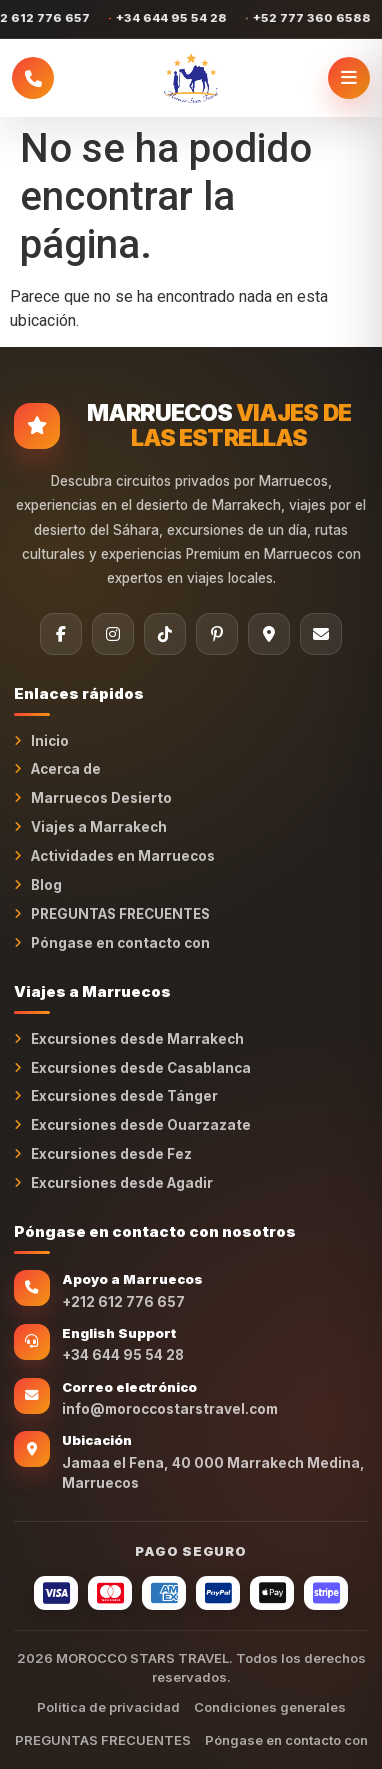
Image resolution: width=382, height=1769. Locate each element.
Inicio (50, 741)
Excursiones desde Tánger (124, 1096)
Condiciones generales (270, 1707)
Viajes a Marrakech (99, 827)
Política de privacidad (108, 1707)
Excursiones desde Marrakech (137, 1039)
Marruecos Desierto (101, 798)
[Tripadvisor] (269, 634)
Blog (46, 885)
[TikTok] (165, 634)
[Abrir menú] (349, 78)
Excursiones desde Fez (111, 1154)
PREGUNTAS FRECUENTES (120, 914)
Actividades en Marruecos (123, 856)
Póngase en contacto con (120, 943)
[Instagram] (113, 634)
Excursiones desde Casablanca (141, 1068)
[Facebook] (61, 634)
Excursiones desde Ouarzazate (141, 1125)
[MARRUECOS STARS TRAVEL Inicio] (191, 78)
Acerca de (66, 769)
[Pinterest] (217, 634)
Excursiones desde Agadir (122, 1183)
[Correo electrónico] (321, 634)
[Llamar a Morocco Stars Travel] (33, 78)
